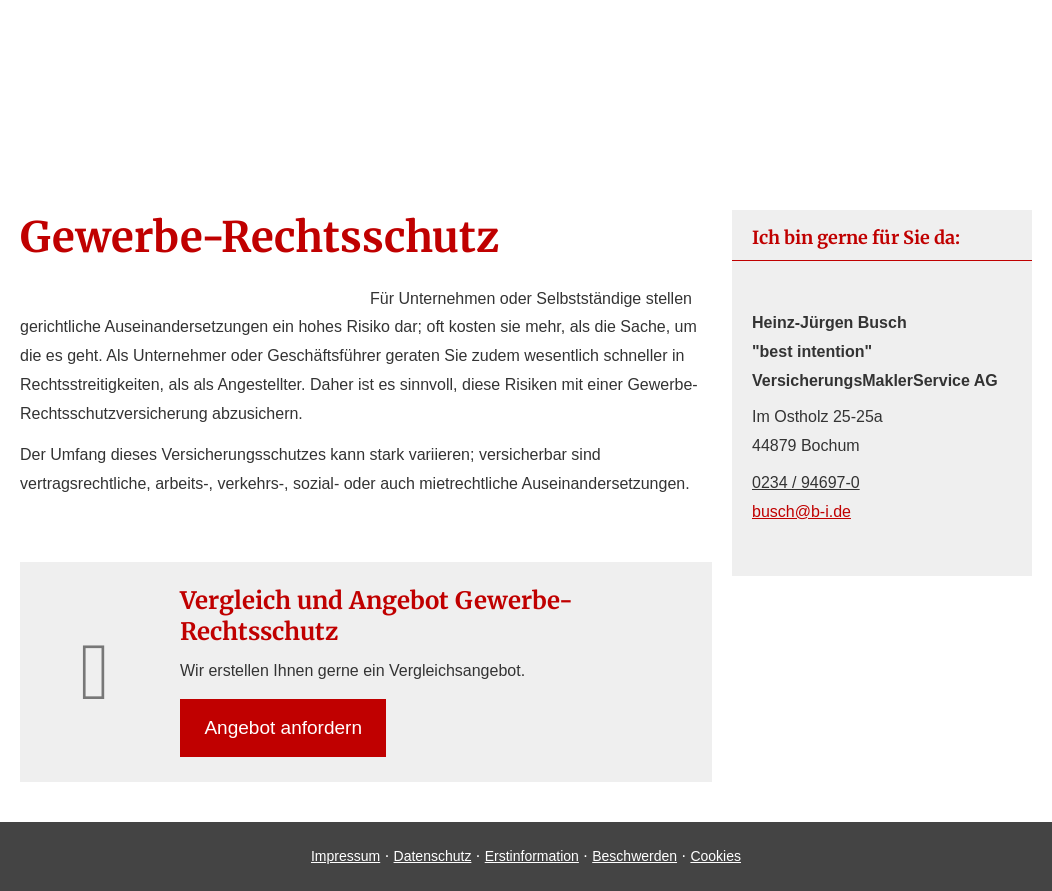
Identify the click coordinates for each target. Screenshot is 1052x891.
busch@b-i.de (801, 511)
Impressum (345, 856)
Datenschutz (433, 856)
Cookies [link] (715, 856)
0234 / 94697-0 (806, 482)
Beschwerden (634, 856)
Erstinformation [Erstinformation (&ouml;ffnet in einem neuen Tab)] (532, 856)
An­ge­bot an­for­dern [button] (283, 727)
